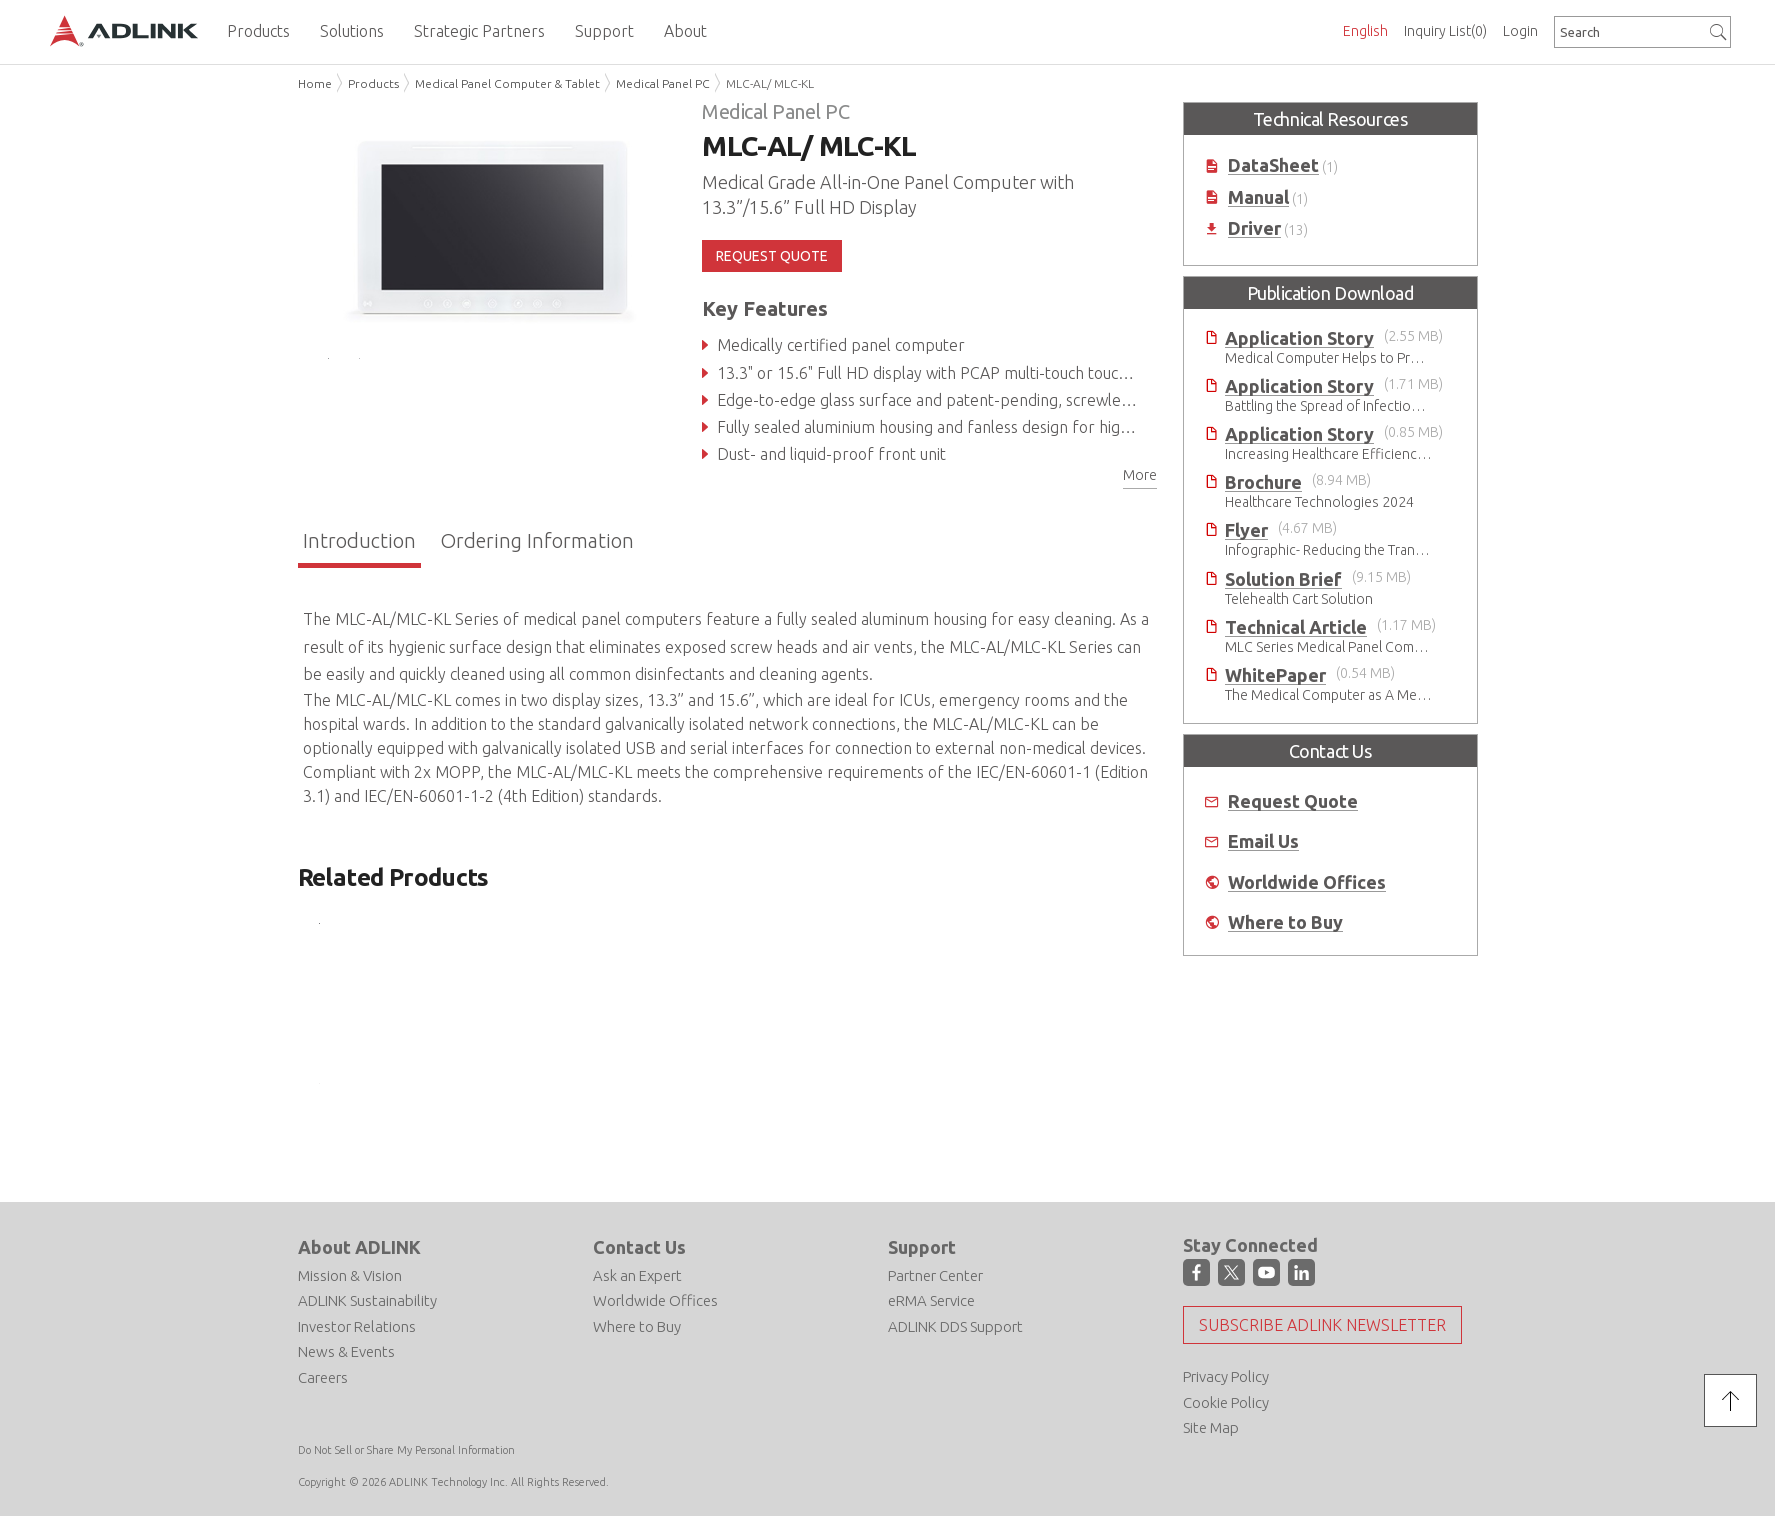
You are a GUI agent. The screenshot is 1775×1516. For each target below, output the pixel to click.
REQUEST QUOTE (772, 256)
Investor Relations (357, 1326)
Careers (323, 1377)
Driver (1254, 228)
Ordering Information (537, 540)
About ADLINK (359, 1247)
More (1140, 475)
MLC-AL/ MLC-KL (770, 83)
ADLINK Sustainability (367, 1300)
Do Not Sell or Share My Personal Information (406, 1450)
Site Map (1211, 1427)
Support (922, 1247)
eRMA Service (931, 1300)
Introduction (359, 540)
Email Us (1263, 841)
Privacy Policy (1226, 1376)
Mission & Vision (350, 1275)
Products (373, 83)
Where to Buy (1285, 922)
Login (1520, 31)
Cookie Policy (1226, 1402)
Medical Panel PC (663, 83)
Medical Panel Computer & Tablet (507, 83)
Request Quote (1293, 801)
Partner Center (935, 1275)
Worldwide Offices (1307, 882)
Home (315, 83)
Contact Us (639, 1247)
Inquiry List (1445, 31)
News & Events (346, 1351)
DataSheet (1273, 165)
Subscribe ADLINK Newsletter (1322, 1325)
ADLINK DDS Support (955, 1326)
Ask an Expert (637, 1275)
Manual (1258, 197)
